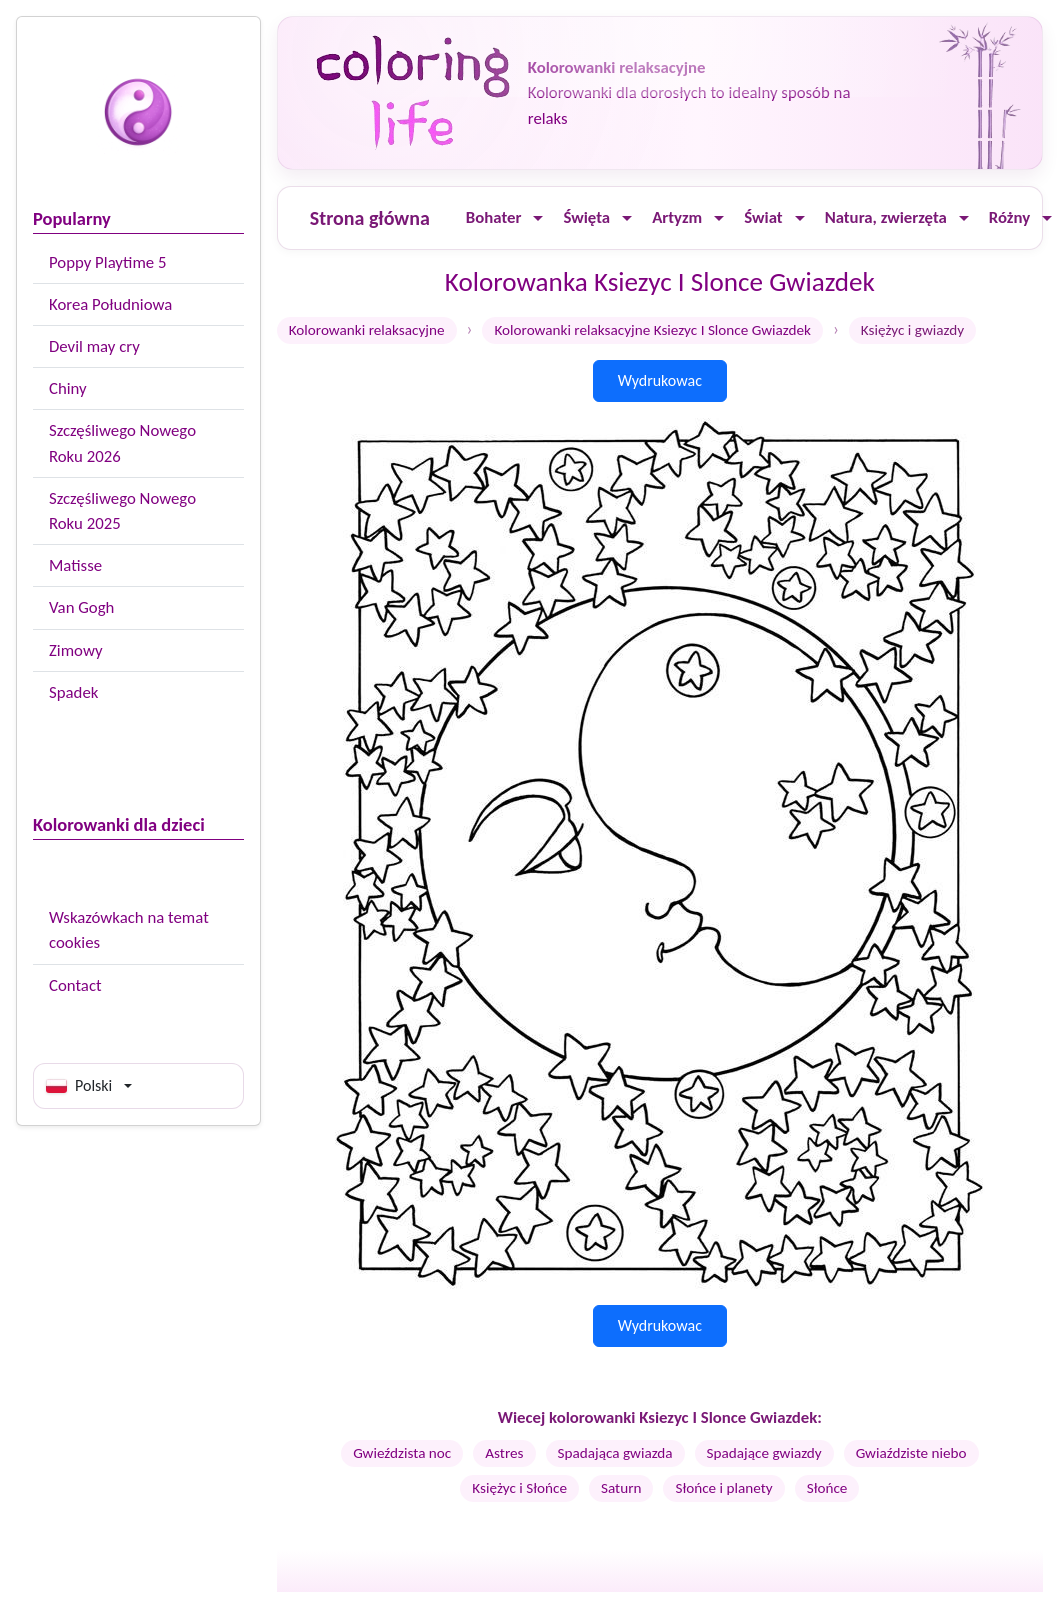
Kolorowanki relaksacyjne (367, 330)
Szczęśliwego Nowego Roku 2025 (122, 511)
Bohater (494, 217)
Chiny (68, 388)
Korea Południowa (110, 304)
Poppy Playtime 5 (107, 262)
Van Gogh (81, 607)
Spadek (73, 692)
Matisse (75, 565)
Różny (1009, 217)
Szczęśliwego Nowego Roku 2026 (122, 443)
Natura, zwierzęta (886, 217)
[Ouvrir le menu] (538, 218)
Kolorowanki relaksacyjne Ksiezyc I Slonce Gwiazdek (652, 330)
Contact (75, 985)
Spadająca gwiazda (615, 1453)
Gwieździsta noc (402, 1453)
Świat (763, 217)
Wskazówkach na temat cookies (129, 930)
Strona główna (370, 218)
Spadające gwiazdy (764, 1453)
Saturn (621, 1488)
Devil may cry (94, 346)
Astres (504, 1453)
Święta (586, 217)
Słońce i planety (723, 1488)
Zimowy (76, 650)
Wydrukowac (660, 380)
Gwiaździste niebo (911, 1453)
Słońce (827, 1488)
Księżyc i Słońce (519, 1488)
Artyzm (677, 217)
